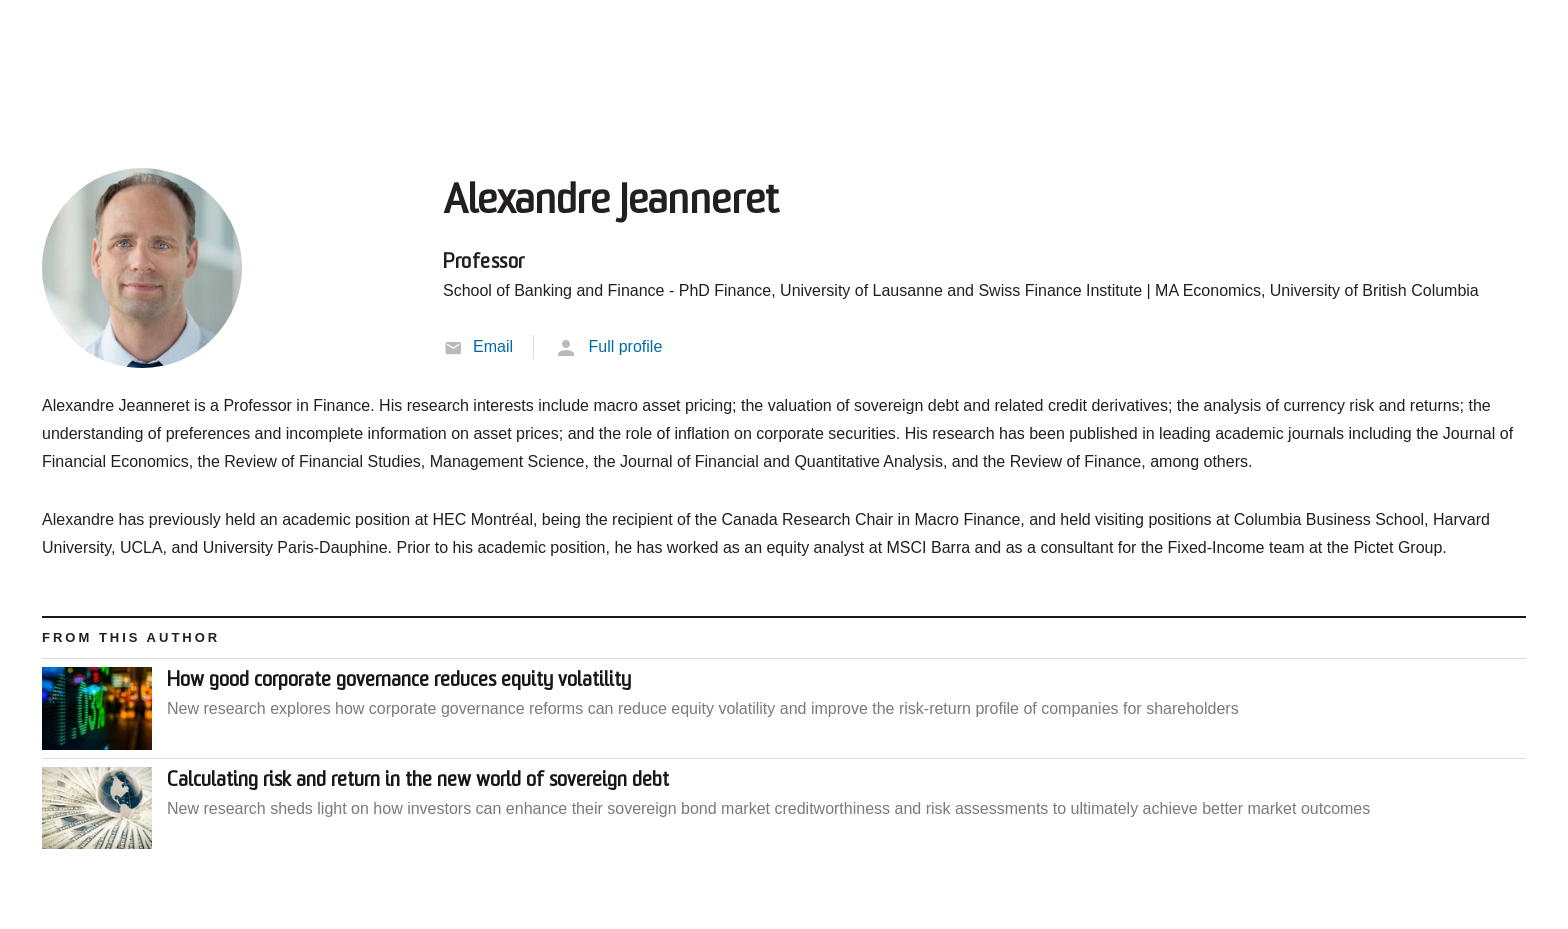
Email (493, 346)
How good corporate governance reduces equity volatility (399, 681)
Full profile (625, 346)
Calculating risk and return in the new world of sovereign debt (418, 781)
